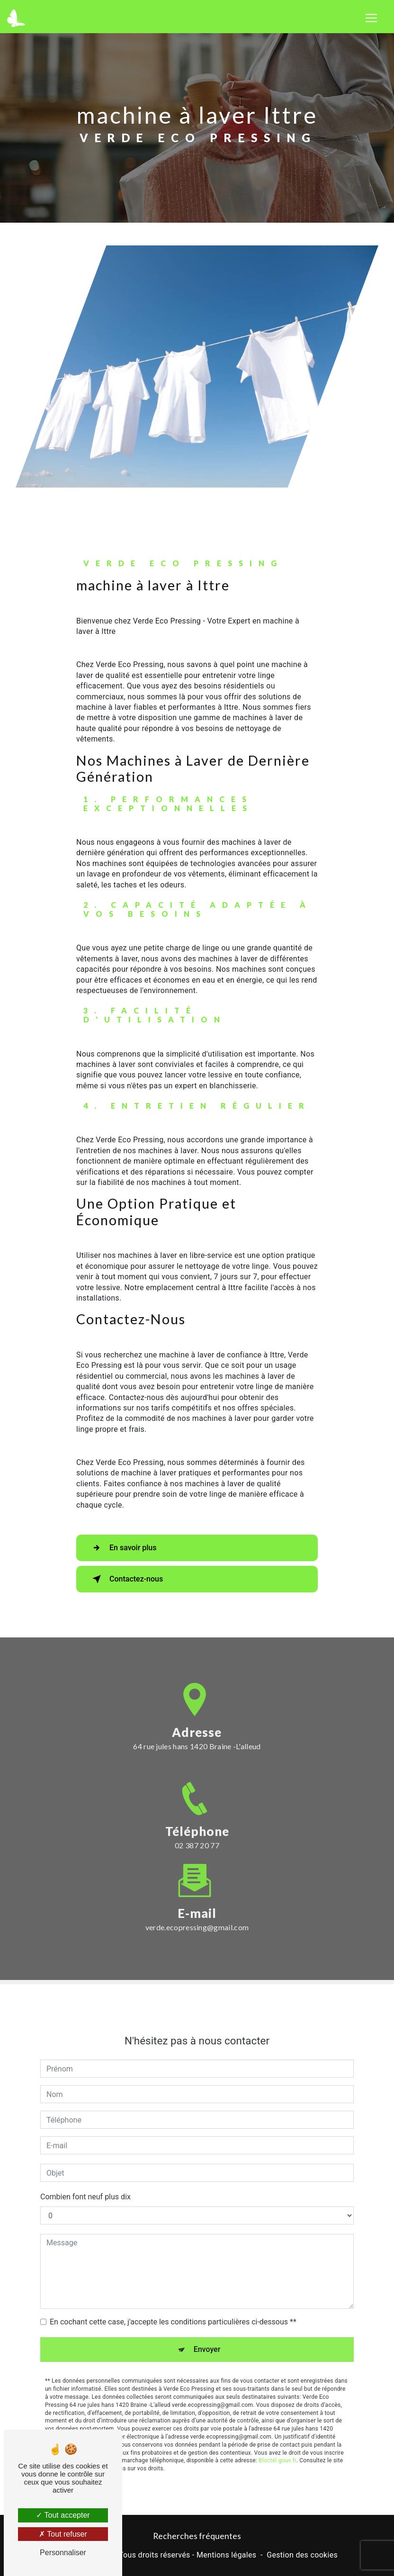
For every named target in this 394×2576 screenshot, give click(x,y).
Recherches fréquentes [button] (197, 2536)
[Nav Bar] (371, 18)
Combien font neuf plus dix (85, 2175)
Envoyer (207, 2328)
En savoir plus (122, 1548)
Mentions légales (226, 2554)
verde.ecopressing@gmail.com (197, 1906)
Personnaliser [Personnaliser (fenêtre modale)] (63, 2553)
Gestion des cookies (302, 2554)
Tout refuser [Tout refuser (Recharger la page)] (63, 2534)
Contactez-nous (126, 1579)
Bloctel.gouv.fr (277, 2439)
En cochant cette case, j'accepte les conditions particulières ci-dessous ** (173, 2300)
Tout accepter (63, 2515)
